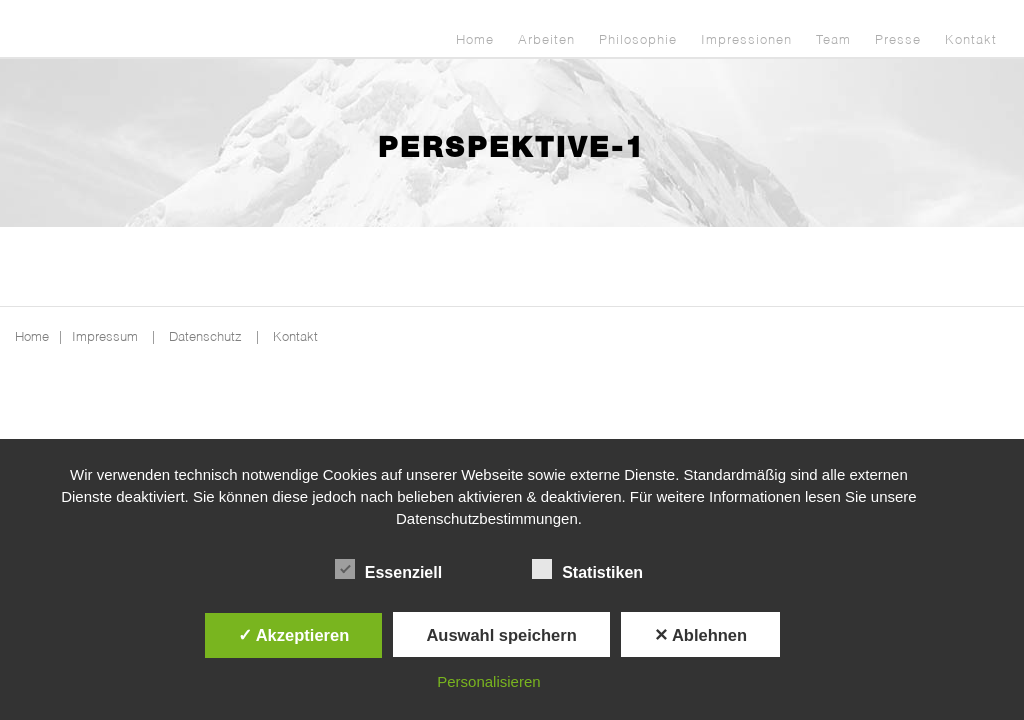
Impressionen (746, 40)
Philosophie (638, 40)
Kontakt (971, 40)
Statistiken (587, 570)
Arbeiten (546, 40)
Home (475, 40)
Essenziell (388, 570)
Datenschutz (205, 337)
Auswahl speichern (501, 635)
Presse (898, 40)
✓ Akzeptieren (294, 635)
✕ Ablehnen (700, 635)
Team (833, 40)
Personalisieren (488, 681)
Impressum (105, 337)
